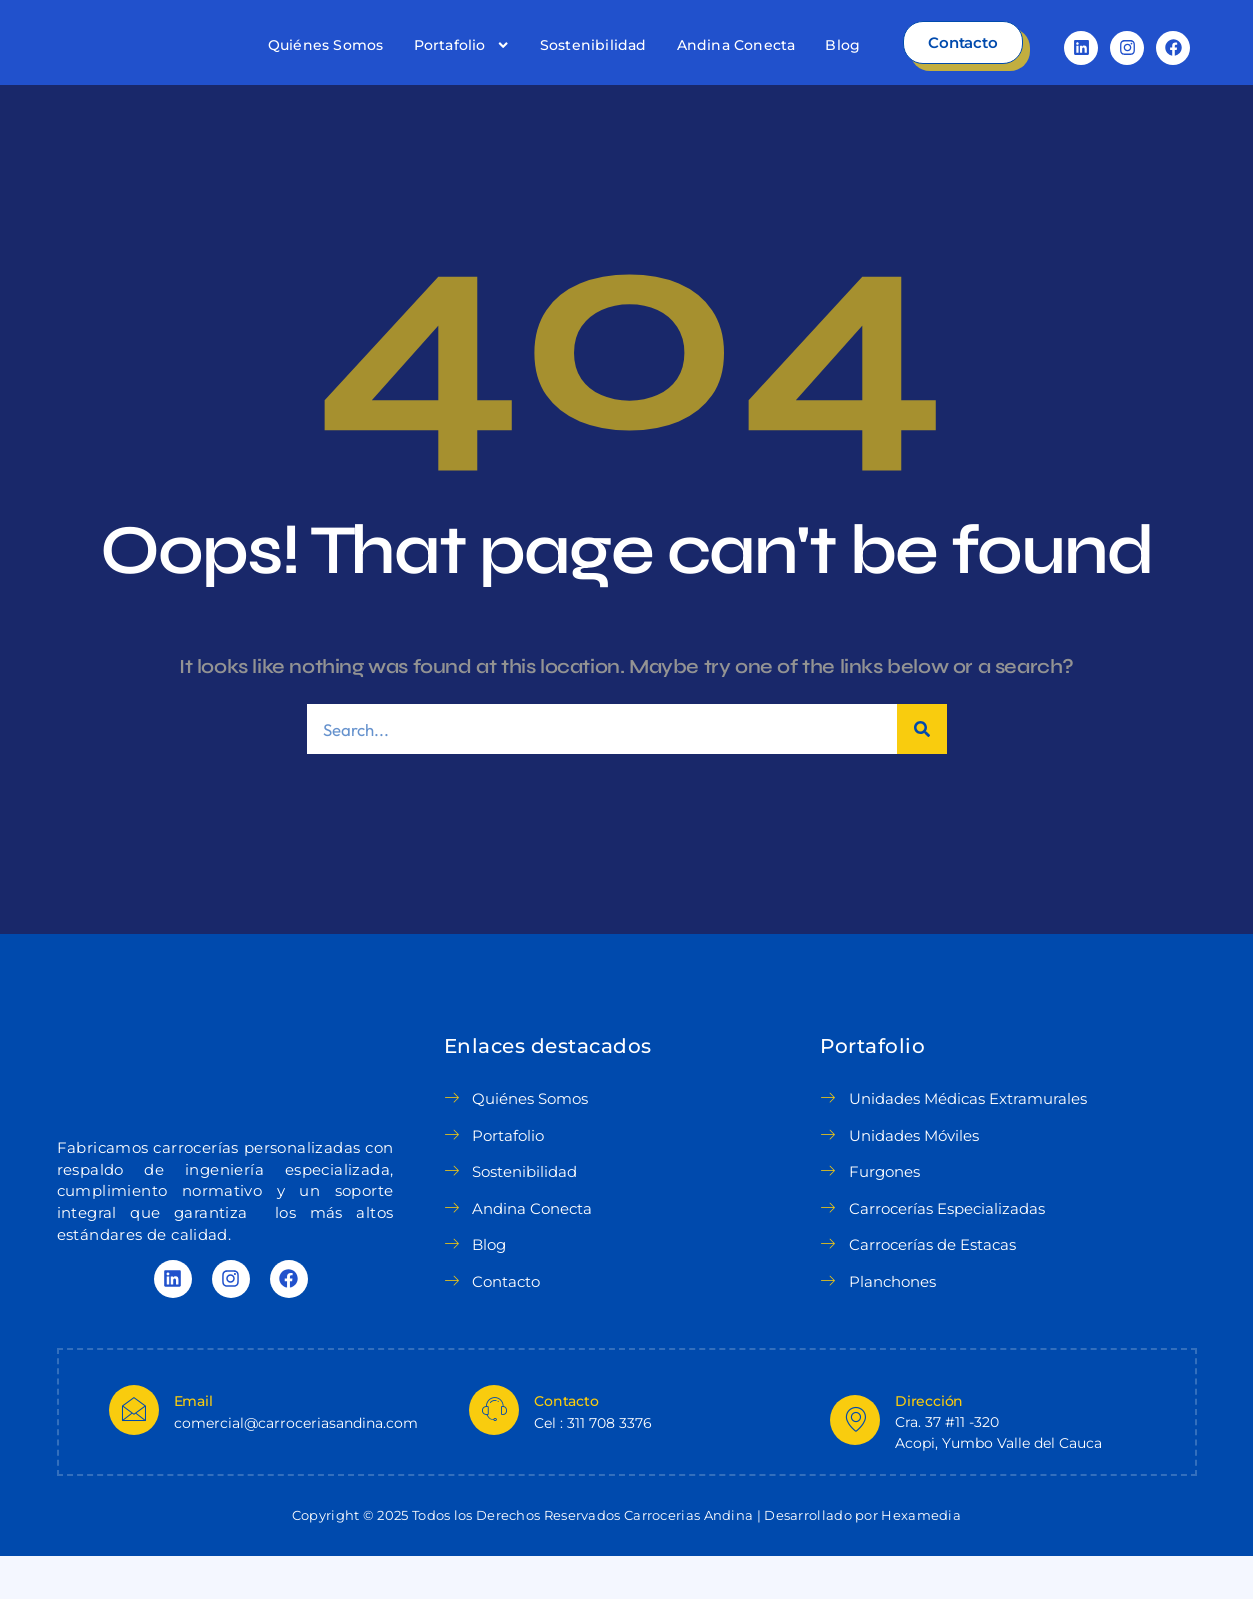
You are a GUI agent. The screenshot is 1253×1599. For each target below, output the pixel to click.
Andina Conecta (736, 66)
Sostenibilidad (593, 66)
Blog (842, 66)
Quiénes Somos (326, 66)
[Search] (922, 771)
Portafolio (462, 66)
